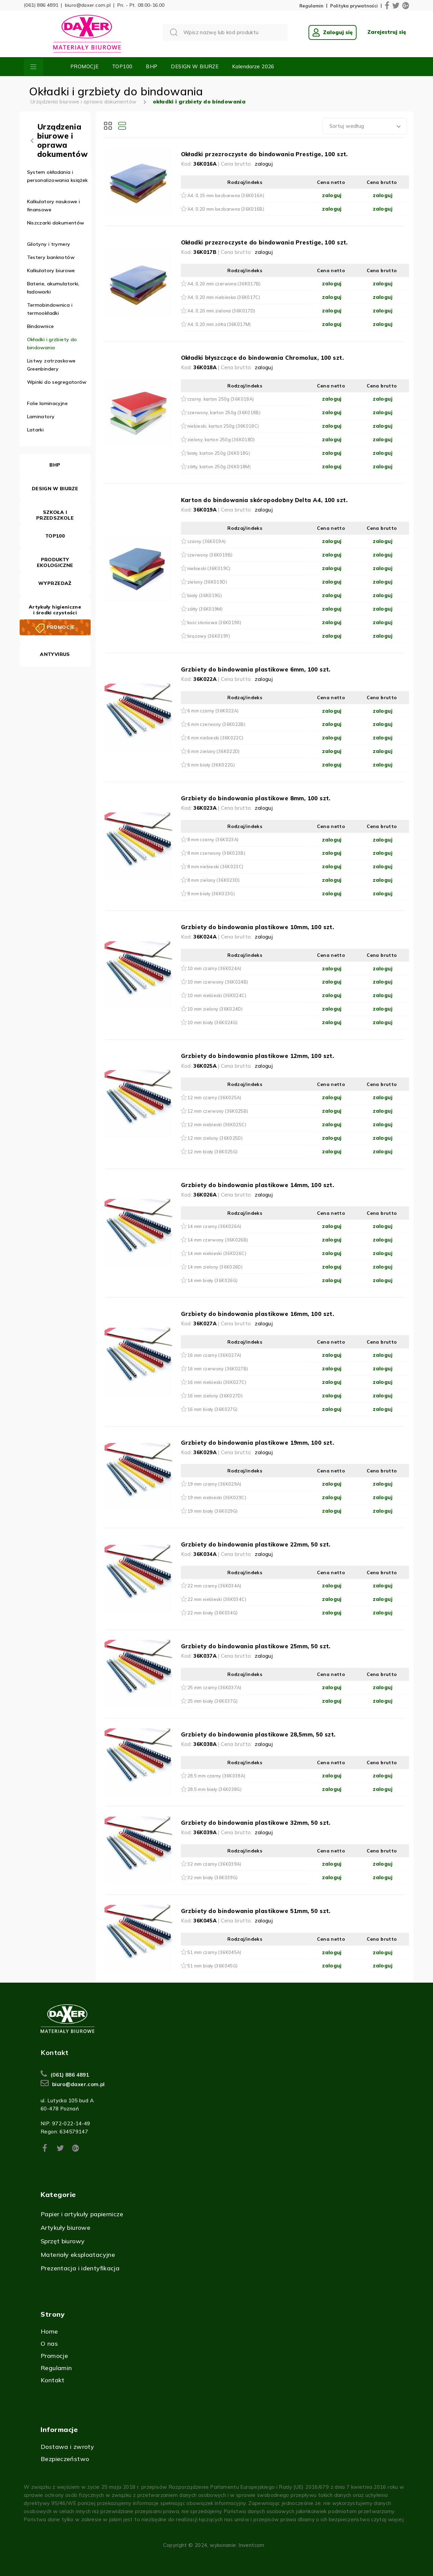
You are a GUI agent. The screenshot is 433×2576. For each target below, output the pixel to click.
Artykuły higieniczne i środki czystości (55, 610)
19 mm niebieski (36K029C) (216, 1497)
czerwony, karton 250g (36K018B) (224, 412)
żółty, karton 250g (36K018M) (219, 466)
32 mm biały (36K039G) (212, 1877)
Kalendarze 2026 (253, 66)
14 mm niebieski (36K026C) (216, 1253)
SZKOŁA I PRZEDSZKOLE (55, 515)
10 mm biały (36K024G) (212, 1022)
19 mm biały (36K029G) (212, 1511)
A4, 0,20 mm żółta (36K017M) (219, 324)
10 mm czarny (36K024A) (214, 968)
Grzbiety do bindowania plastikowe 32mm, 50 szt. (256, 1822)
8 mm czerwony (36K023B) (216, 853)
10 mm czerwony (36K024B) (217, 982)
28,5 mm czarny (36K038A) (216, 1775)
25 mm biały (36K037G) (212, 1701)
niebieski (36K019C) (209, 568)
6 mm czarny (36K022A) (213, 710)
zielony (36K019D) (207, 582)
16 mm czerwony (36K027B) (217, 1368)
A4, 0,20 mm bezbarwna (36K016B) (226, 209)
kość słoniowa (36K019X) (214, 622)
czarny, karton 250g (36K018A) (220, 399)
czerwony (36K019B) (210, 555)
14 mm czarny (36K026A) (214, 1226)
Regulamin (311, 5)
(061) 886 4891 (41, 5)
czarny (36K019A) (206, 541)
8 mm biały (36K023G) (211, 893)
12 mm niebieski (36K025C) (216, 1124)
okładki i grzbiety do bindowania (199, 101)
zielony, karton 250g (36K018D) (221, 439)
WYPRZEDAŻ (54, 583)
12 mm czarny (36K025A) (214, 1097)
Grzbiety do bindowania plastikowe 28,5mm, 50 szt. (258, 1734)
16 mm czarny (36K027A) (214, 1355)
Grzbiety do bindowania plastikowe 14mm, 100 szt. (257, 1184)
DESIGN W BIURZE (195, 66)
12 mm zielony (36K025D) (215, 1138)
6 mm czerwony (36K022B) (216, 724)
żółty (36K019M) (205, 609)
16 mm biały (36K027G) (212, 1409)
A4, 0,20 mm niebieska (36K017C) (223, 297)
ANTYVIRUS (55, 654)
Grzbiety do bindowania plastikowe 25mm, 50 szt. (256, 1646)
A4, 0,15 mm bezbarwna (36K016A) (226, 195)
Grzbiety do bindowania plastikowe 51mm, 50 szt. (256, 1910)
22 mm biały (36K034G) (212, 1612)
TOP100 (122, 66)
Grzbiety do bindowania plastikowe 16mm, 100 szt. (257, 1313)
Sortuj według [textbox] (346, 126)
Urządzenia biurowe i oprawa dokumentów (83, 101)
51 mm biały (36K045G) (212, 1965)
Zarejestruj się (386, 32)
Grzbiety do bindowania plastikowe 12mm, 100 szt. (257, 1055)
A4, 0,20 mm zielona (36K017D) (221, 310)
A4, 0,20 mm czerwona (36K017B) (224, 283)
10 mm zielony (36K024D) (215, 1009)
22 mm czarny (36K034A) (214, 1585)
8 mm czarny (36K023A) (213, 839)
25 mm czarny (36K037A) (214, 1687)
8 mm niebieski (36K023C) (215, 866)
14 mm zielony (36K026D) (215, 1267)
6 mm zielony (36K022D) (213, 751)
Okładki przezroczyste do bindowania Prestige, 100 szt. (264, 154)
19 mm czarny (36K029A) (214, 1484)
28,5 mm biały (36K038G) (214, 1789)
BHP (151, 66)
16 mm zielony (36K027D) (215, 1395)
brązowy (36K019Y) (208, 636)
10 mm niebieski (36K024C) (216, 995)
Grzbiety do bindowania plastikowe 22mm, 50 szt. (256, 1544)
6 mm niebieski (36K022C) (215, 737)
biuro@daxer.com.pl (88, 5)
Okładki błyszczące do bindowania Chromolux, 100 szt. (262, 357)
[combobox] (364, 126)
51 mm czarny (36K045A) (214, 1952)
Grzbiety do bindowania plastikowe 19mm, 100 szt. (257, 1442)
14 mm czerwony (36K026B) (217, 1240)
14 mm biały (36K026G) (212, 1280)
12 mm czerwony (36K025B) (217, 1111)
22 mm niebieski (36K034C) (216, 1599)
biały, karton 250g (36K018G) (218, 453)
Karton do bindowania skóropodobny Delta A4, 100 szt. (264, 499)
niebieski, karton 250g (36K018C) (223, 426)
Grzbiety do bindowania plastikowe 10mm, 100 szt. (257, 926)
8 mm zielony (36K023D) (213, 880)
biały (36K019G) (204, 595)
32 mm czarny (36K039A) (214, 1864)
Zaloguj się (332, 32)
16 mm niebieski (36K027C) (216, 1382)
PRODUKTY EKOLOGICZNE (55, 562)
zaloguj (264, 164)
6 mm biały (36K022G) (211, 764)
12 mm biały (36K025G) (212, 1151)
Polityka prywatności (354, 5)
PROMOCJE (84, 66)
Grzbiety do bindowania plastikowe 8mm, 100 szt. (256, 798)
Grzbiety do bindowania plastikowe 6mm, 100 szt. (256, 669)
